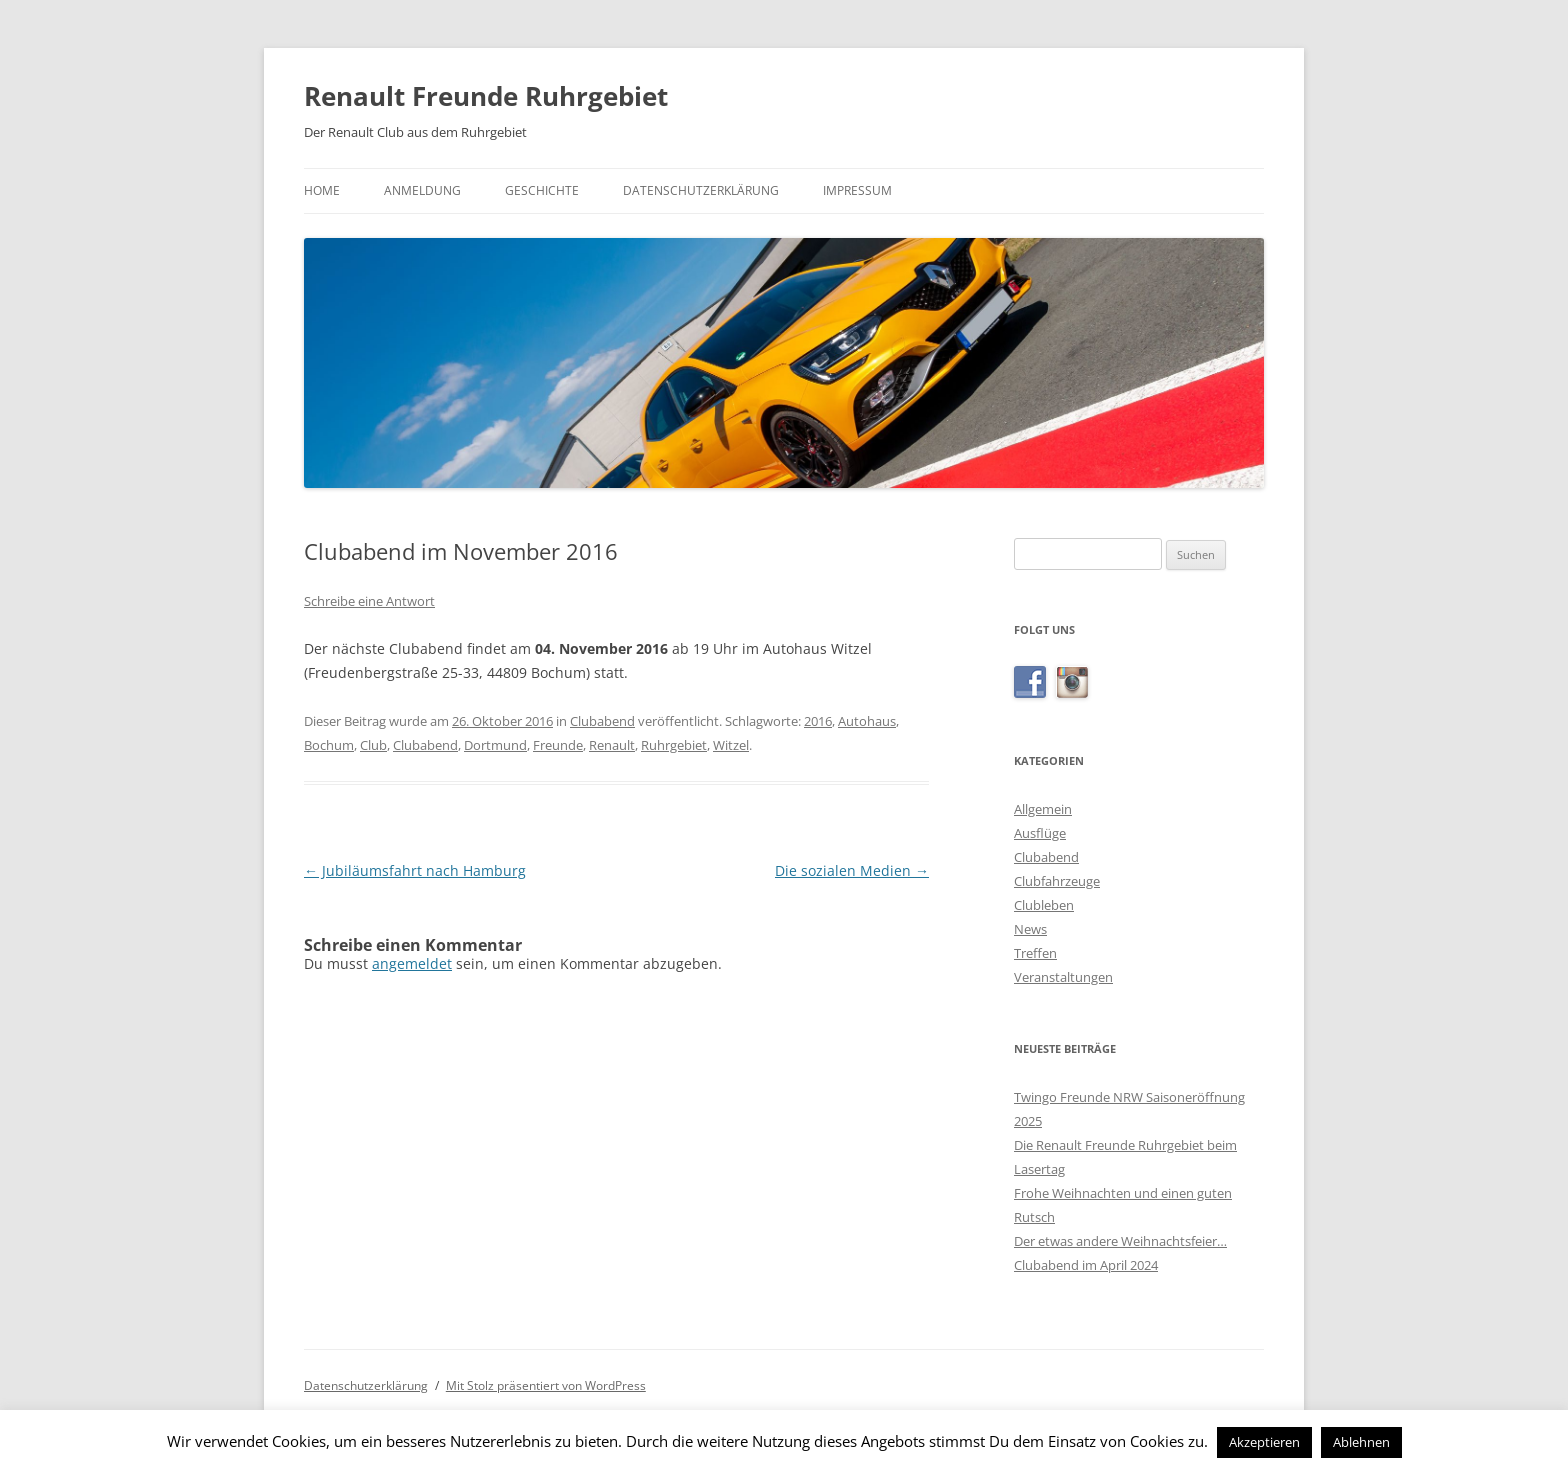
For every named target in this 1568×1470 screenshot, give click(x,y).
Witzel (731, 745)
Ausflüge (1040, 833)
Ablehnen (1361, 1442)
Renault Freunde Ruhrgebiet (486, 96)
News (1030, 929)
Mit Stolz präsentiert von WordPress (546, 1385)
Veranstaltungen (1063, 977)
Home (322, 190)
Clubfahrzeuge (1057, 881)
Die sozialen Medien (852, 870)
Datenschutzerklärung (701, 190)
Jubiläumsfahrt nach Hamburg (415, 870)
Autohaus (867, 721)
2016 (818, 721)
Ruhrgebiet (674, 745)
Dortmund (495, 745)
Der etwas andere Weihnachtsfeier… (1120, 1241)
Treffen (1035, 953)
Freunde (558, 745)
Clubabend (602, 721)
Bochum (329, 745)
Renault (612, 745)
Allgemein (1043, 809)
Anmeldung (422, 190)
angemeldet (412, 963)
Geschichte (542, 190)
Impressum (857, 190)
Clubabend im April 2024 (1086, 1265)
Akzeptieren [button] (1264, 1442)
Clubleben (1044, 905)
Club (373, 745)
